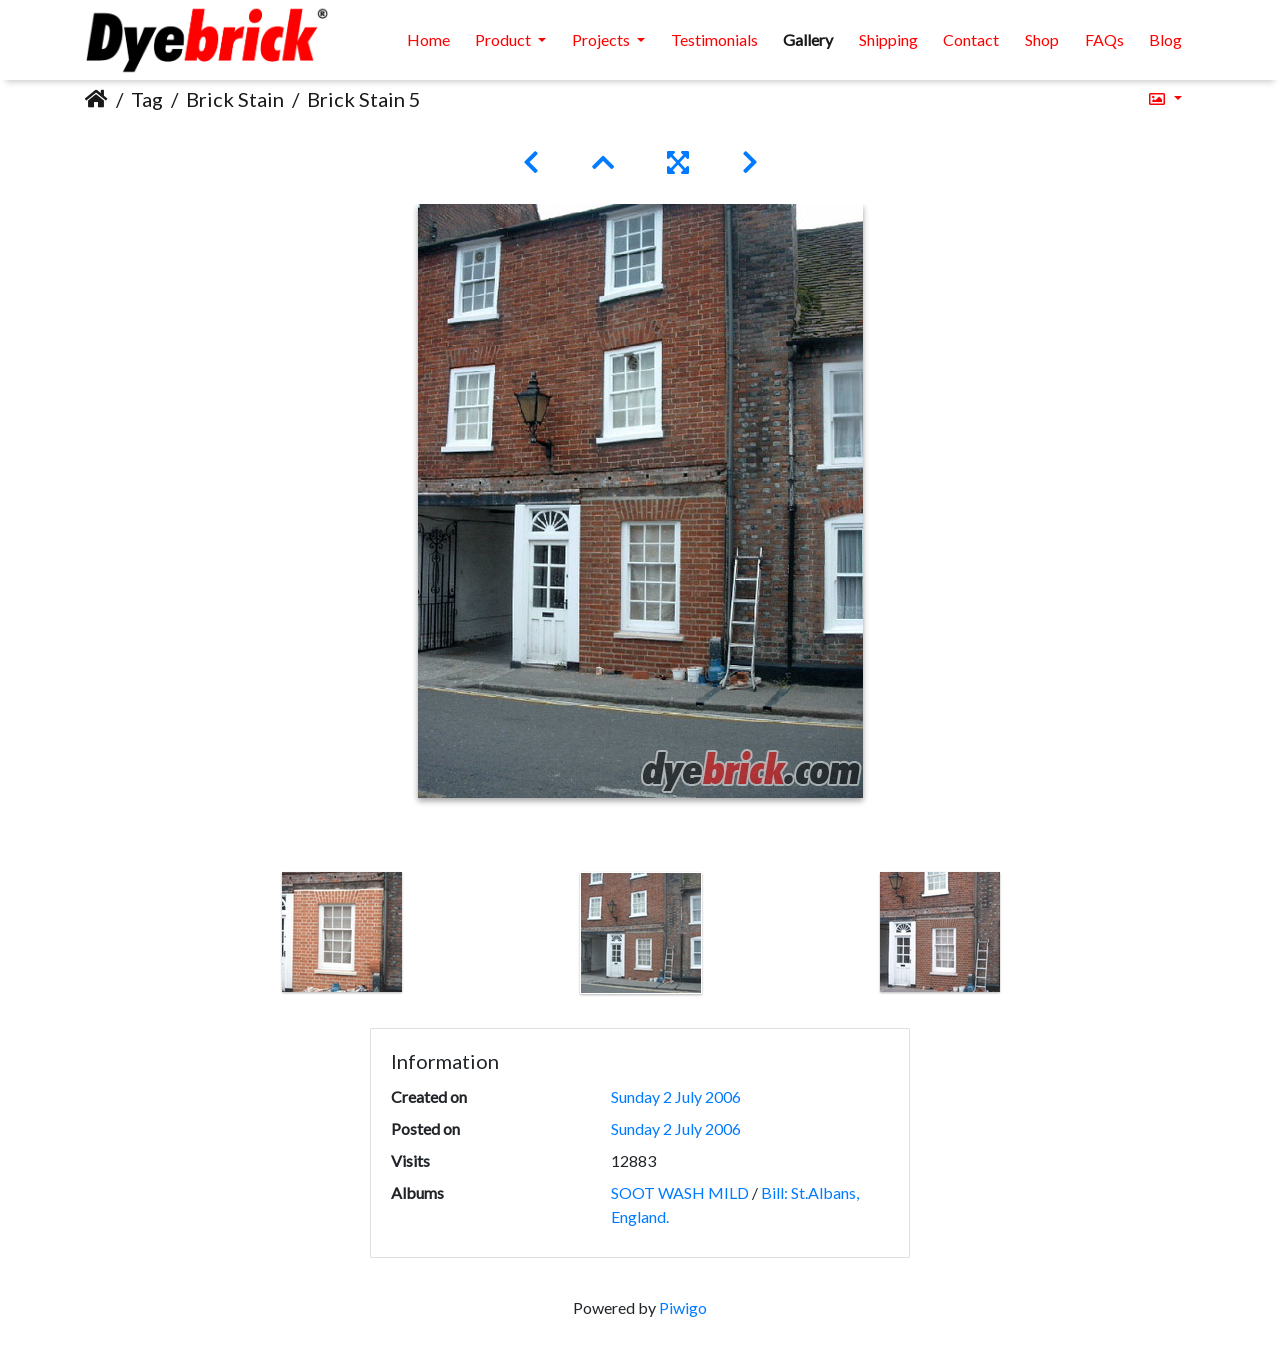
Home (428, 39)
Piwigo (683, 1307)
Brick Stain (235, 99)
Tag (147, 99)
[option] (342, 932)
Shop (1042, 39)
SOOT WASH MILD (680, 1192)
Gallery (808, 39)
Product (504, 39)
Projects (602, 39)
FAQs (1104, 39)
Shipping (888, 39)
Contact (971, 39)
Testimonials (714, 39)
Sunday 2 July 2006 (676, 1096)
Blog (1165, 39)
